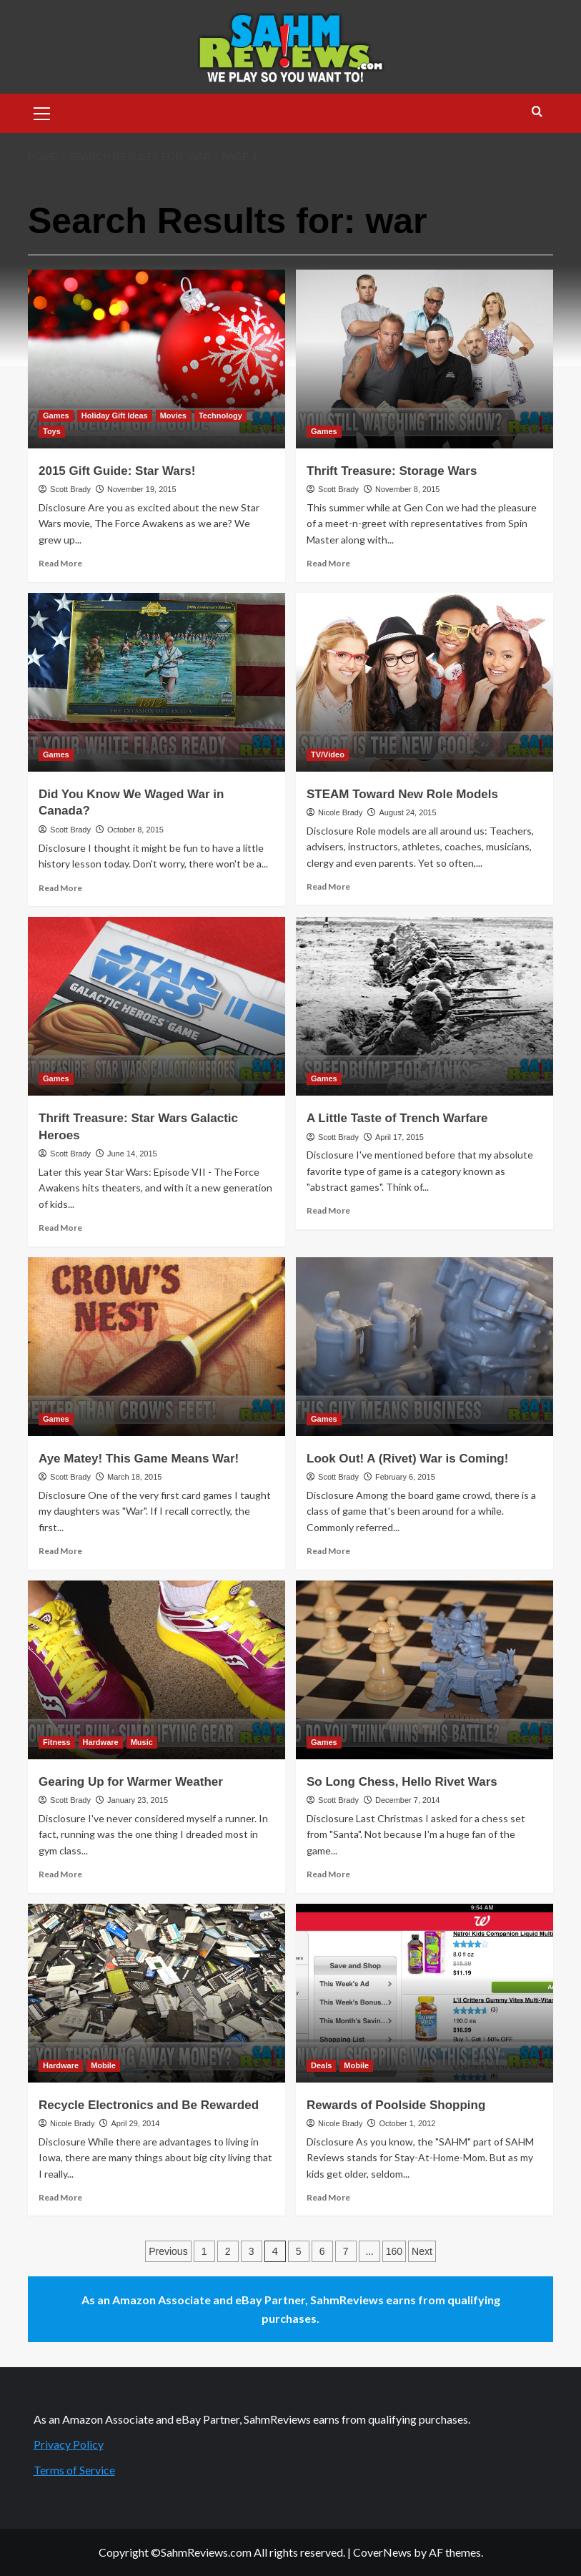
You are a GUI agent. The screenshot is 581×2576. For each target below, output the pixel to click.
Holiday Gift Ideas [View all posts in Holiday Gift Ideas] (114, 415)
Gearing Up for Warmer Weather (131, 1782)
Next (422, 2251)
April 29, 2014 (135, 2123)
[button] (42, 111)
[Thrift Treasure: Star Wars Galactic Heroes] (156, 1006)
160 (394, 2251)
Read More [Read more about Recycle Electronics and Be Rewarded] (60, 2197)
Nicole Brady (340, 812)
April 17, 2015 (399, 1137)
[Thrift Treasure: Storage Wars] (424, 359)
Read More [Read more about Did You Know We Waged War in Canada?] (60, 888)
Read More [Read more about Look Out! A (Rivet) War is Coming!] (328, 1550)
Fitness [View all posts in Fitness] (57, 1742)
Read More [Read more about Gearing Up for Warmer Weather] (60, 1874)
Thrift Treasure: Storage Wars (392, 471)
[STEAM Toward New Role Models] (424, 682)
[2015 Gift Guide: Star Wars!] (156, 359)
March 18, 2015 (134, 1477)
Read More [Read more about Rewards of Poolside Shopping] (328, 2197)
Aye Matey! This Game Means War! (139, 1458)
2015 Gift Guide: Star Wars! (117, 471)
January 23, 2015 (137, 1800)
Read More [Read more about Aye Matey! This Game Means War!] (60, 1550)
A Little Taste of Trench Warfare (397, 1118)
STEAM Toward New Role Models (402, 794)
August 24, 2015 (407, 812)
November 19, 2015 (142, 489)
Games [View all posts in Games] (56, 415)
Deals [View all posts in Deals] (321, 2065)
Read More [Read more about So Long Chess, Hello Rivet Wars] (328, 1874)
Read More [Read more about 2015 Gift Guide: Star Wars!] (60, 563)
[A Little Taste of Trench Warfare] (424, 1006)
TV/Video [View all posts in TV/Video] (327, 754)
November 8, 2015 (407, 489)
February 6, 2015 (405, 1477)
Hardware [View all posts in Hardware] (101, 1742)
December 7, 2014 (407, 1800)
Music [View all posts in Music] (142, 1742)
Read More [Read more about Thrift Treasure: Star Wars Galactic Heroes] (60, 1227)
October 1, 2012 (407, 2123)
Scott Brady (70, 489)
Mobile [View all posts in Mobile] (103, 2065)
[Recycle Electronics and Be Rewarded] (156, 1993)
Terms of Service (74, 2470)
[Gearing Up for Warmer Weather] (156, 1669)
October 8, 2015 (135, 829)
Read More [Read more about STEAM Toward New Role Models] (328, 886)
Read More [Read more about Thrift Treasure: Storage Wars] (328, 563)
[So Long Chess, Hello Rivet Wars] (424, 1669)
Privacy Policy (69, 2444)
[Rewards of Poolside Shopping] (424, 1993)
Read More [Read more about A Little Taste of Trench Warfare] (328, 1210)
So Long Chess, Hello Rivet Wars (402, 1782)
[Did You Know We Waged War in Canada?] (156, 682)
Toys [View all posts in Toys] (52, 431)
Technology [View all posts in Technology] (220, 415)
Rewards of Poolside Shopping (396, 2105)
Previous (168, 2251)
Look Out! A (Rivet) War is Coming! (407, 1458)
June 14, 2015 (132, 1153)
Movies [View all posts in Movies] (173, 415)
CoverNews (382, 2552)
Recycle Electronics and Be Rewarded (149, 2105)
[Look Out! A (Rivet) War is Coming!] (424, 1346)
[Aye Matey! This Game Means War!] (156, 1346)
